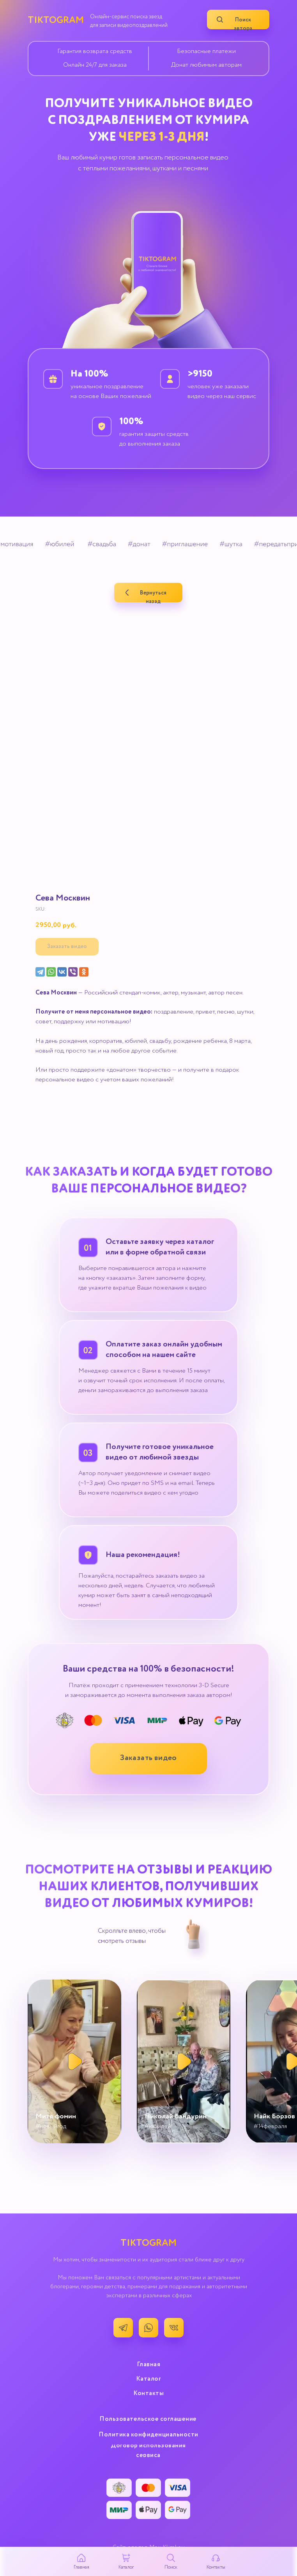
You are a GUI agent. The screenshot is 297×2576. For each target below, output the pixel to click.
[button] (148, 1758)
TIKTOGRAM (56, 20)
